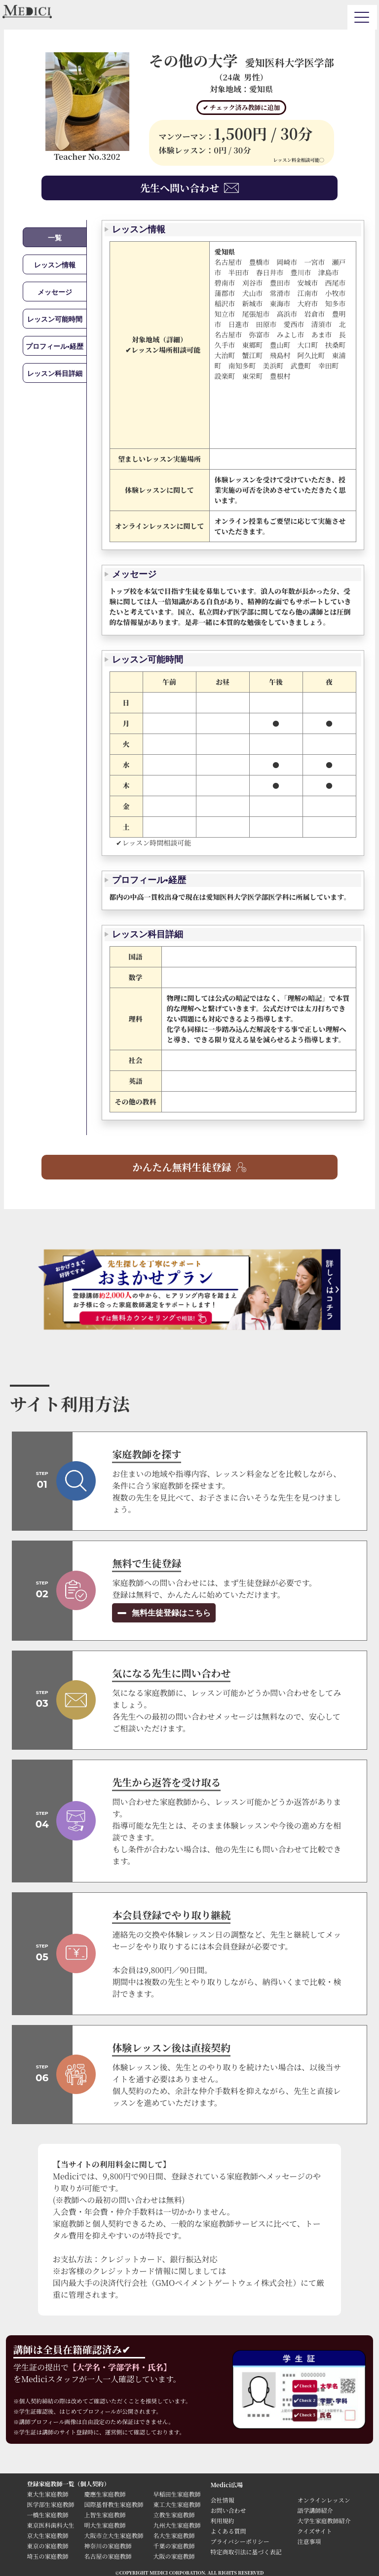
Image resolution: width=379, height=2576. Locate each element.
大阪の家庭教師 (173, 2556)
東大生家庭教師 (47, 2494)
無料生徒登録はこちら (170, 1613)
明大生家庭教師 (104, 2525)
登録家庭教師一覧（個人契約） (68, 2483)
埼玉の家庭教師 (47, 2556)
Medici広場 (226, 2484)
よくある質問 (228, 2531)
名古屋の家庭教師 (107, 2556)
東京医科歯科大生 (50, 2525)
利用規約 (222, 2520)
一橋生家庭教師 (47, 2514)
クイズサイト (314, 2531)
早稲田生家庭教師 (176, 2494)
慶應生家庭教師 (104, 2494)
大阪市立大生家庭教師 (113, 2535)
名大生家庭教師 (173, 2535)
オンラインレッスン (323, 2500)
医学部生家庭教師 (50, 2504)
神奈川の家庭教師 (107, 2545)
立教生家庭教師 (173, 2514)
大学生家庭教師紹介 (323, 2520)
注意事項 (309, 2541)
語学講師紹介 (315, 2510)
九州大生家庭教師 (176, 2525)
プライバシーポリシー (239, 2541)
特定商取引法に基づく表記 (248, 2551)
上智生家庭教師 (104, 2514)
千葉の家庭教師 (173, 2545)
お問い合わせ (228, 2510)
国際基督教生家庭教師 (113, 2504)
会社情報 (222, 2500)
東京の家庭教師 (47, 2545)
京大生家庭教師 (47, 2535)
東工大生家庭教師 (176, 2504)
